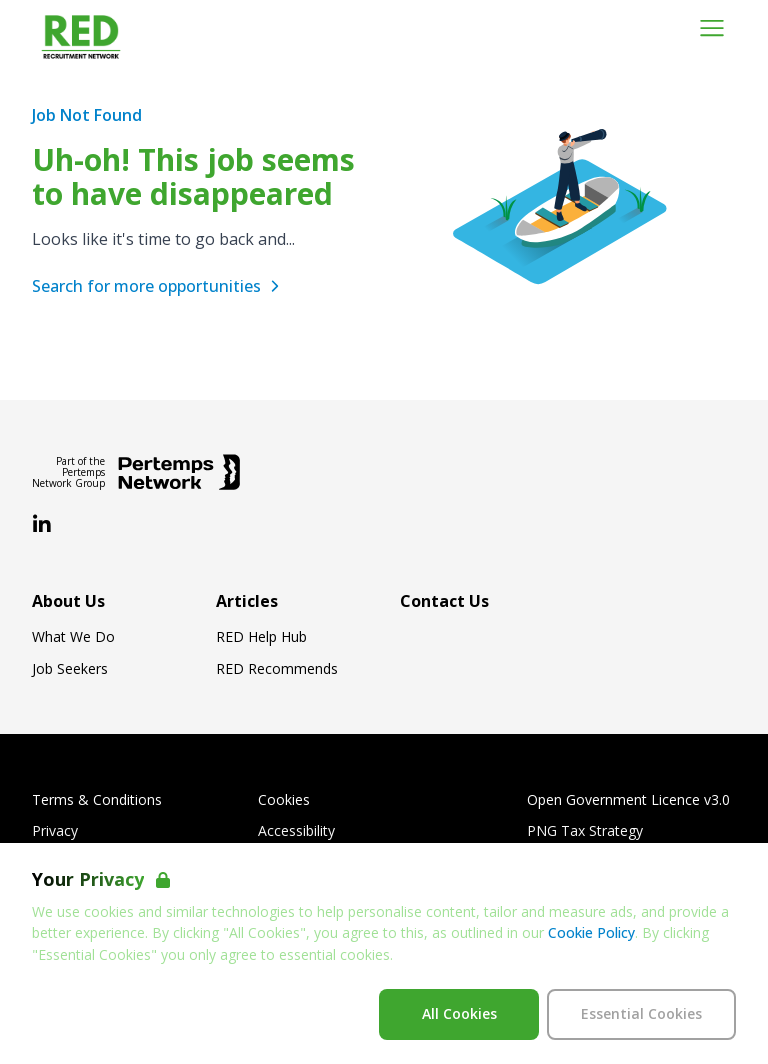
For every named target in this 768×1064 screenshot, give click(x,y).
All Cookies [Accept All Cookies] (459, 1013)
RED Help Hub (261, 637)
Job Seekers (70, 669)
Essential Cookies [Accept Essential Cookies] (641, 1013)
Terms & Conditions (97, 800)
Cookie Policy (591, 932)
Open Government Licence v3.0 (628, 800)
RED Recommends (277, 669)
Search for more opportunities (158, 286)
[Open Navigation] (712, 28)
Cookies (284, 800)
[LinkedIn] (42, 525)
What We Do (73, 637)
